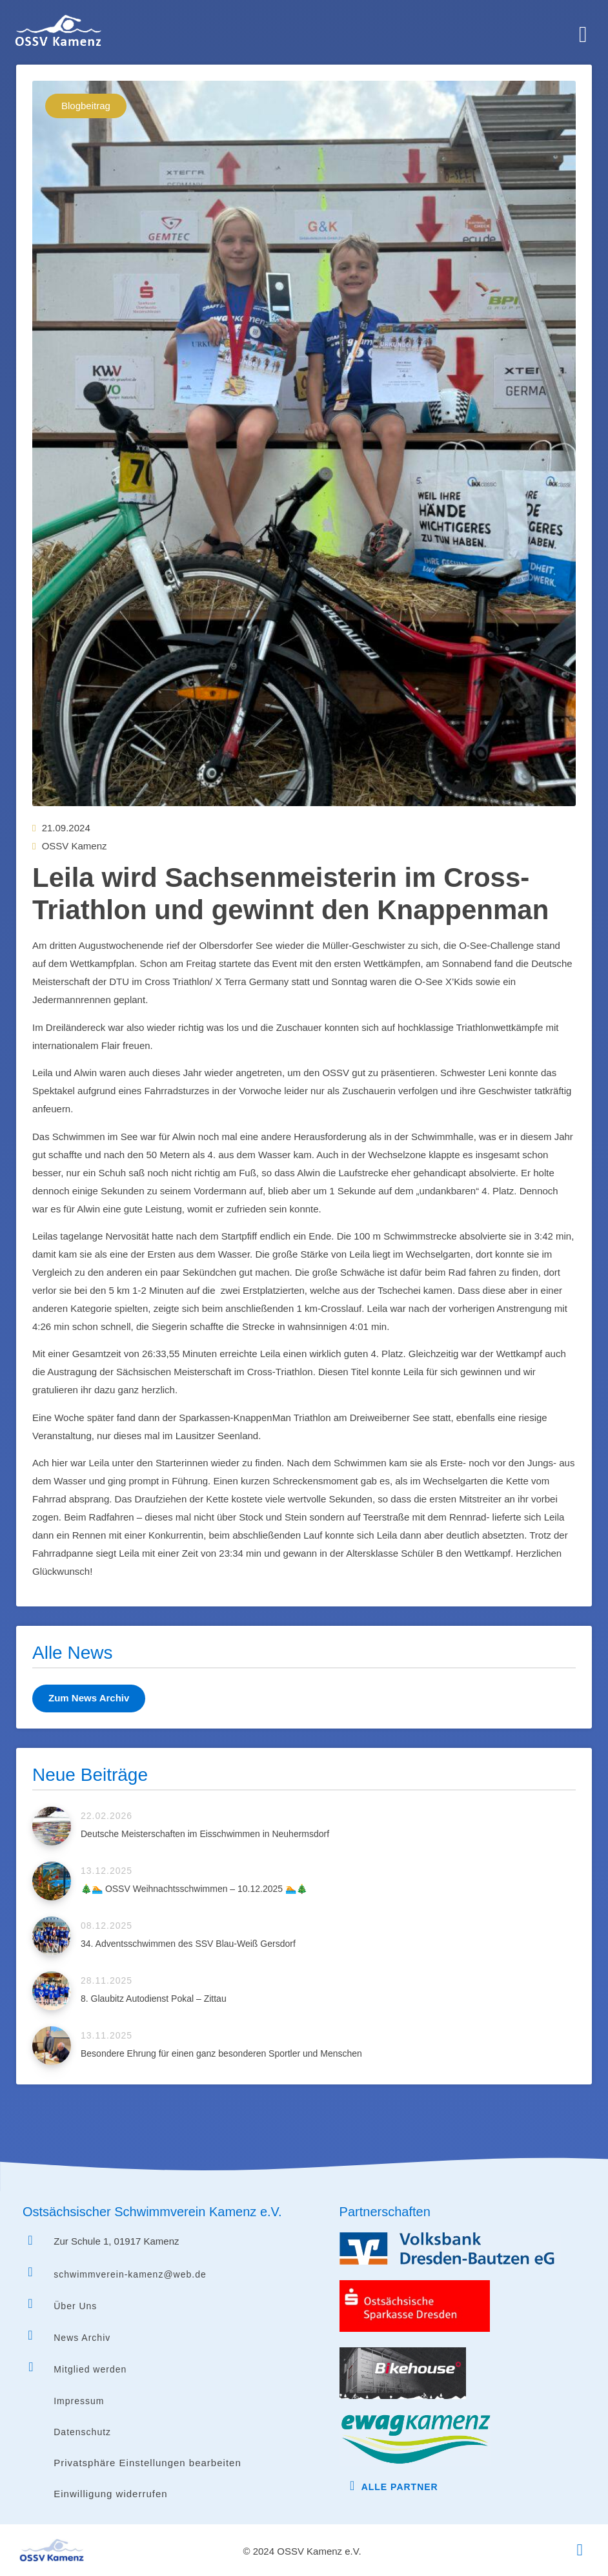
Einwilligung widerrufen (110, 2493)
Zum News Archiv (88, 1697)
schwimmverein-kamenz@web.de (130, 2274)
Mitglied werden (90, 2369)
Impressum (79, 2401)
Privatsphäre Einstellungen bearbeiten (147, 2462)
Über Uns (75, 2306)
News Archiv (82, 2337)
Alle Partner (399, 2487)
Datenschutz (82, 2432)
